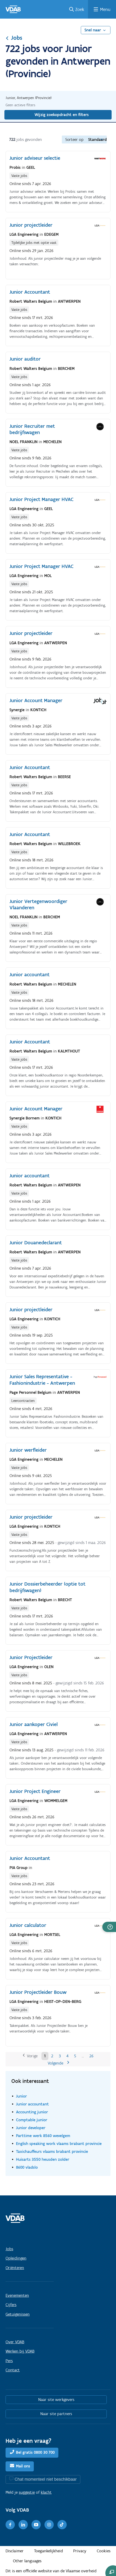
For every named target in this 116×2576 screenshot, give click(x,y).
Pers (9, 2360)
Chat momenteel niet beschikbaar (46, 2479)
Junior (21, 2096)
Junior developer (30, 2127)
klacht (46, 2492)
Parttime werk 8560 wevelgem (43, 2135)
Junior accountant (32, 2103)
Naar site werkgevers (56, 2399)
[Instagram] (49, 2524)
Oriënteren (15, 2267)
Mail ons (23, 2466)
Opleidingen (16, 2258)
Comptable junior (31, 2119)
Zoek (79, 9)
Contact (13, 2370)
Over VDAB (15, 2341)
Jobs (14, 37)
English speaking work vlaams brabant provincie (59, 2143)
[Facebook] (10, 2524)
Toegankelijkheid (48, 2550)
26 (91, 2055)
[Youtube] (36, 2524)
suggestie (27, 2492)
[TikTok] (62, 2524)
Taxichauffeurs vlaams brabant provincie (52, 2151)
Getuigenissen (18, 2314)
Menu (105, 9)
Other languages (27, 2560)
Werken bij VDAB (20, 2351)
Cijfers (11, 2304)
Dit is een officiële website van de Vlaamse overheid (51, 2570)
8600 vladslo (27, 2167)
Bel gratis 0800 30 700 (35, 2452)
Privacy (79, 2550)
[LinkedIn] (23, 2524)
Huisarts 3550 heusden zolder (42, 2159)
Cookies (103, 2550)
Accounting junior (32, 2111)
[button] (109, 1927)
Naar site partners (56, 2413)
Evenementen (17, 2295)
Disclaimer (15, 2550)
